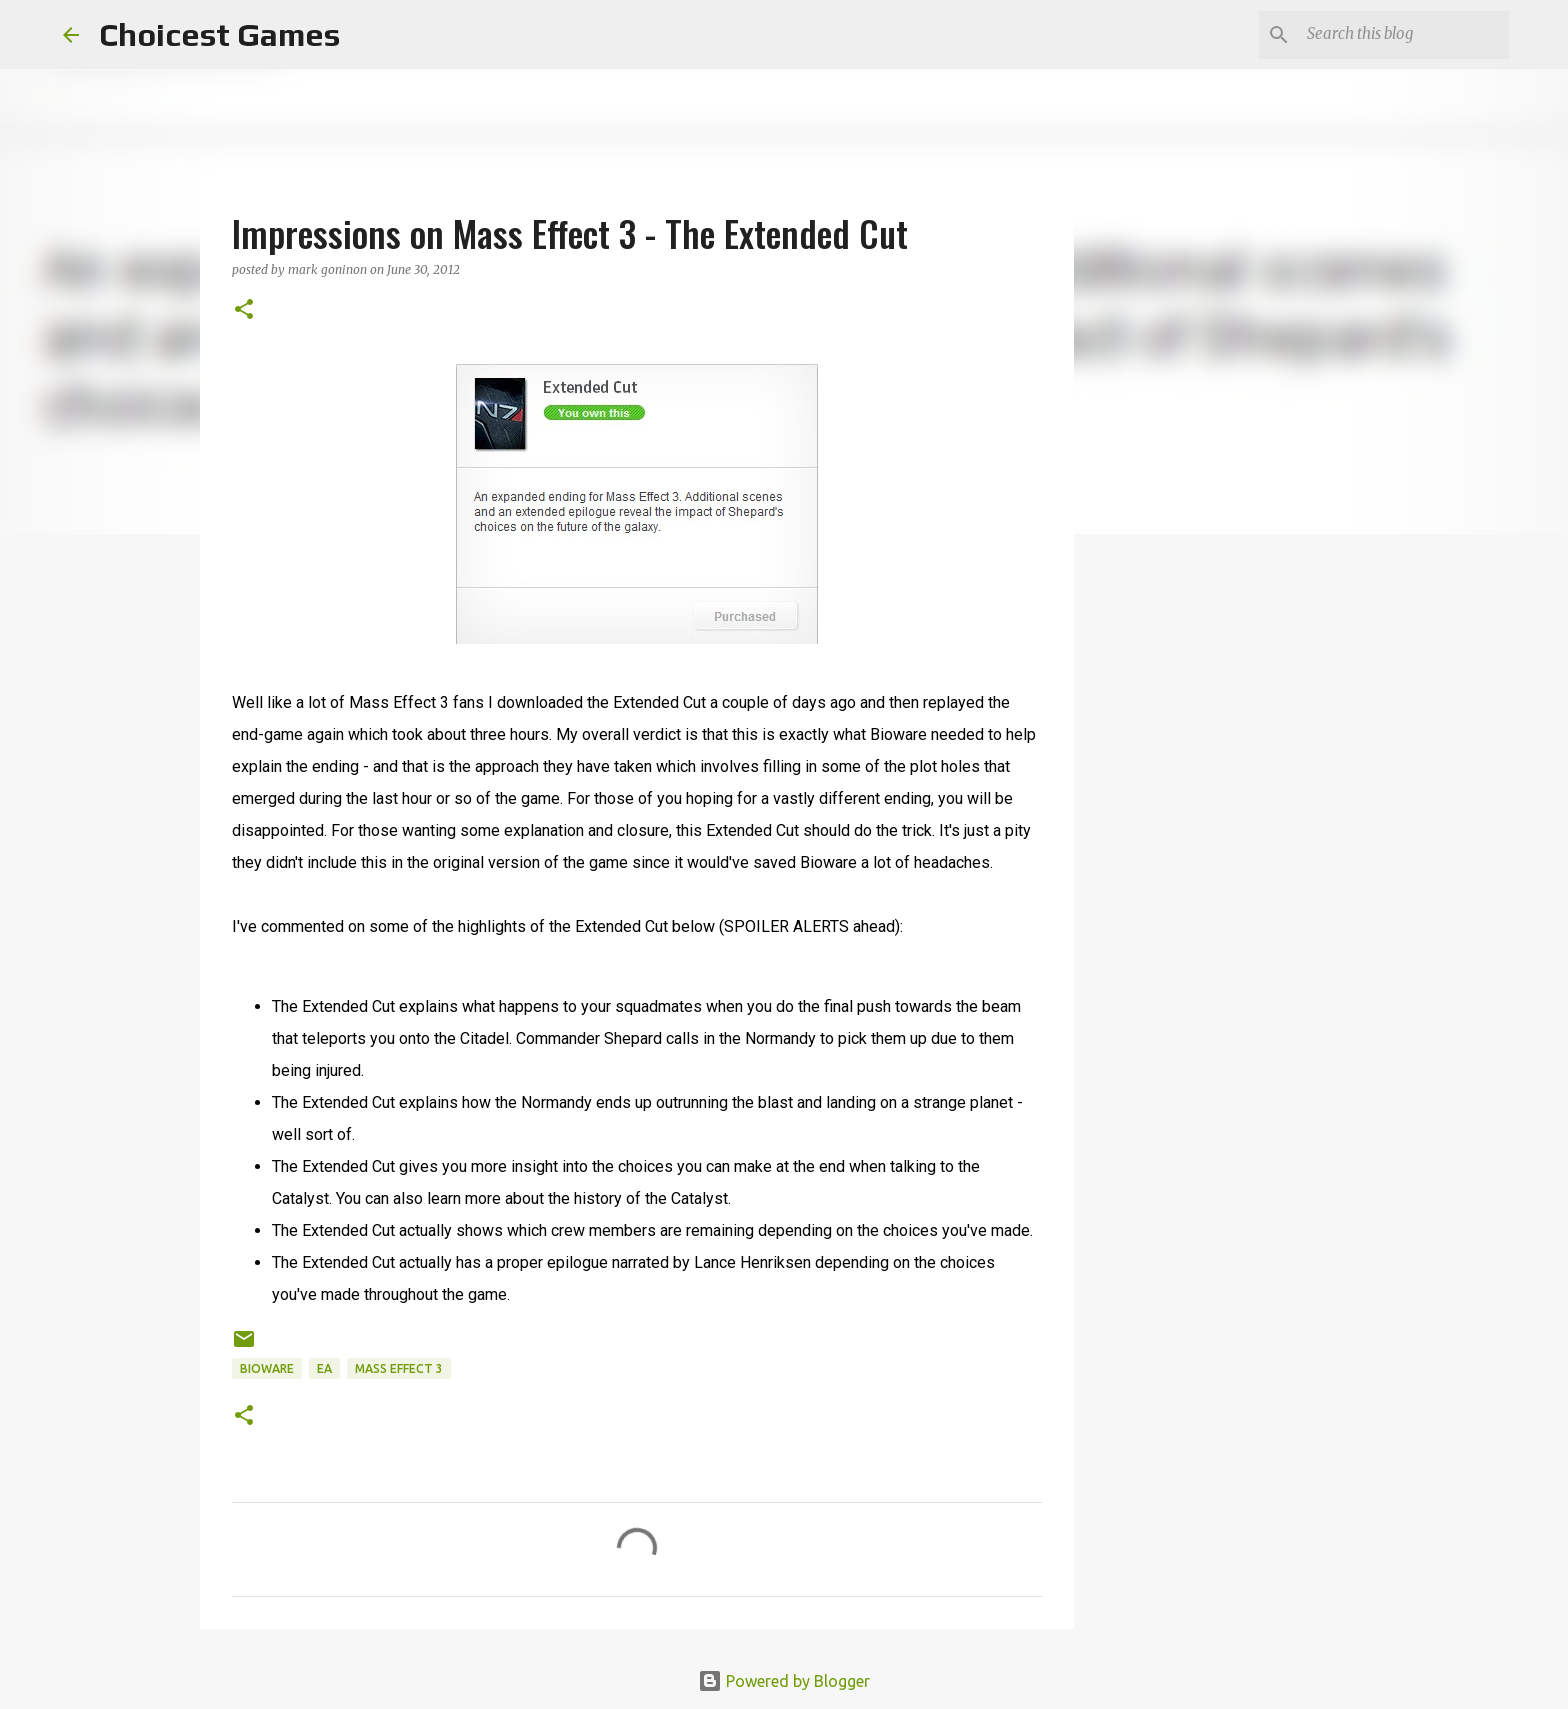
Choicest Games (219, 34)
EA (324, 1368)
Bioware (267, 1368)
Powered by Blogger (784, 1681)
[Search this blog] (1404, 35)
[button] (244, 310)
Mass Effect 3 (399, 1368)
